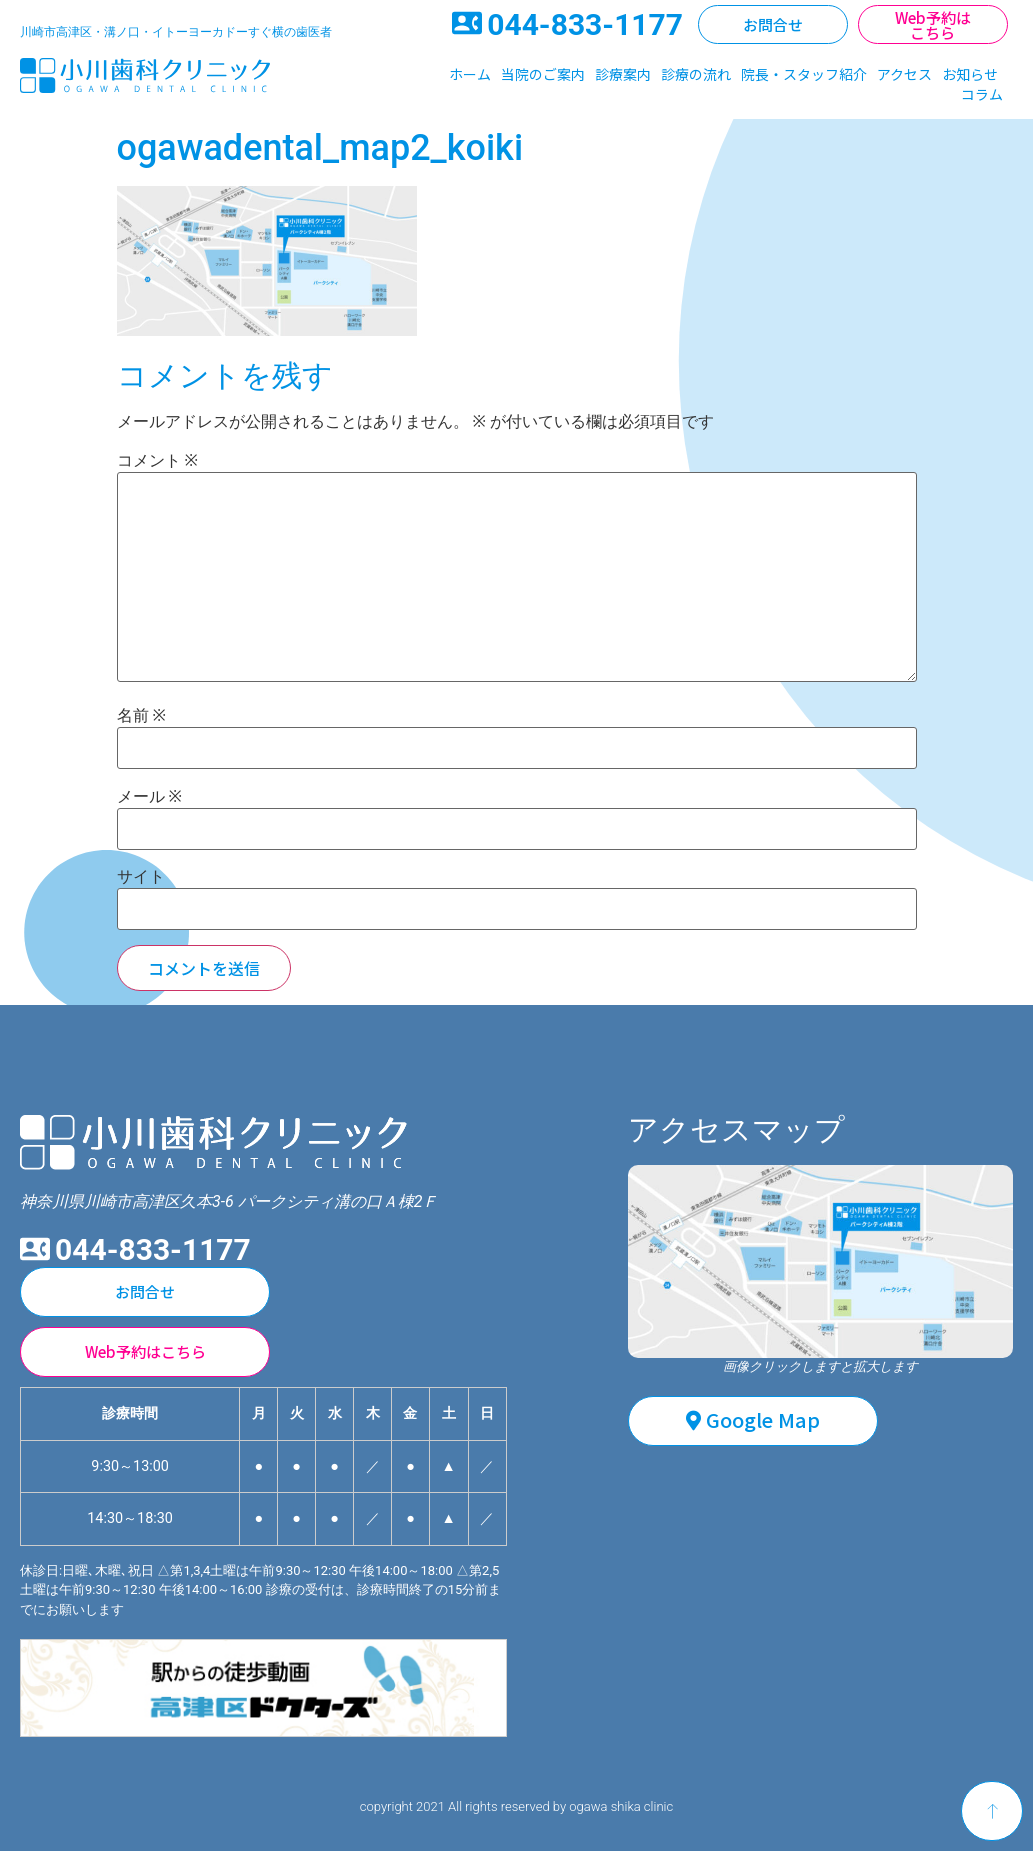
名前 (141, 716)
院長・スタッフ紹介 (804, 74)
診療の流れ (696, 74)
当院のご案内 (543, 74)
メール (149, 797)
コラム (982, 94)
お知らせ (970, 74)
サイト (141, 877)
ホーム (470, 74)
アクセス (904, 74)
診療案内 (623, 74)
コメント (157, 461)
